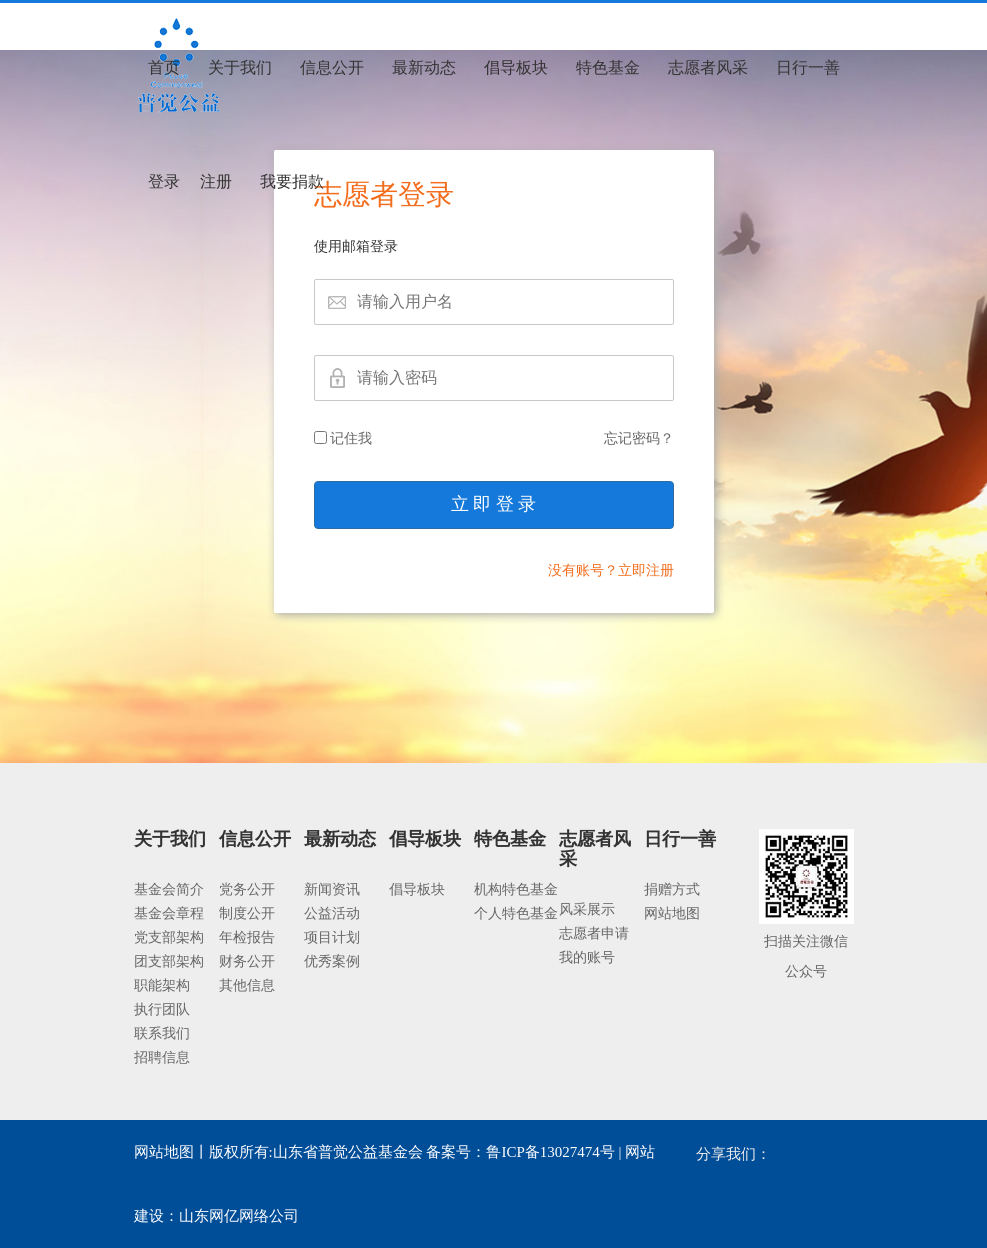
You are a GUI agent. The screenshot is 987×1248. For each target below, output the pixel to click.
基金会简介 (169, 889)
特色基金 (608, 67)
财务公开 (247, 961)
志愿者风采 (708, 67)
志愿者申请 (594, 933)
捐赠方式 (672, 889)
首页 (164, 67)
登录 (164, 181)
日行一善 (808, 67)
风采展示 (587, 909)
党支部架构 (169, 937)
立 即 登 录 (494, 504)
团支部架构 (169, 961)
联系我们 (162, 1033)
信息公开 (332, 67)
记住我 (343, 438)
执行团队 (162, 1009)
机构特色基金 (516, 889)
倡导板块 (516, 67)
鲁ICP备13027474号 (550, 1152)
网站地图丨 (171, 1152)
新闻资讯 (332, 889)
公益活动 (332, 913)
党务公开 (247, 889)
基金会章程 (169, 913)
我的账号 (587, 957)
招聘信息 (162, 1057)
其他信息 (247, 985)
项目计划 (332, 937)
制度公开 (247, 913)
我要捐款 (292, 181)
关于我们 (240, 67)
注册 (216, 181)
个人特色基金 (516, 913)
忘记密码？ (639, 438)
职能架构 (162, 985)
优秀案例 (332, 961)
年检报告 (247, 937)
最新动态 (424, 67)
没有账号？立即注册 (611, 570)
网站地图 (672, 913)
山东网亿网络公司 (239, 1216)
